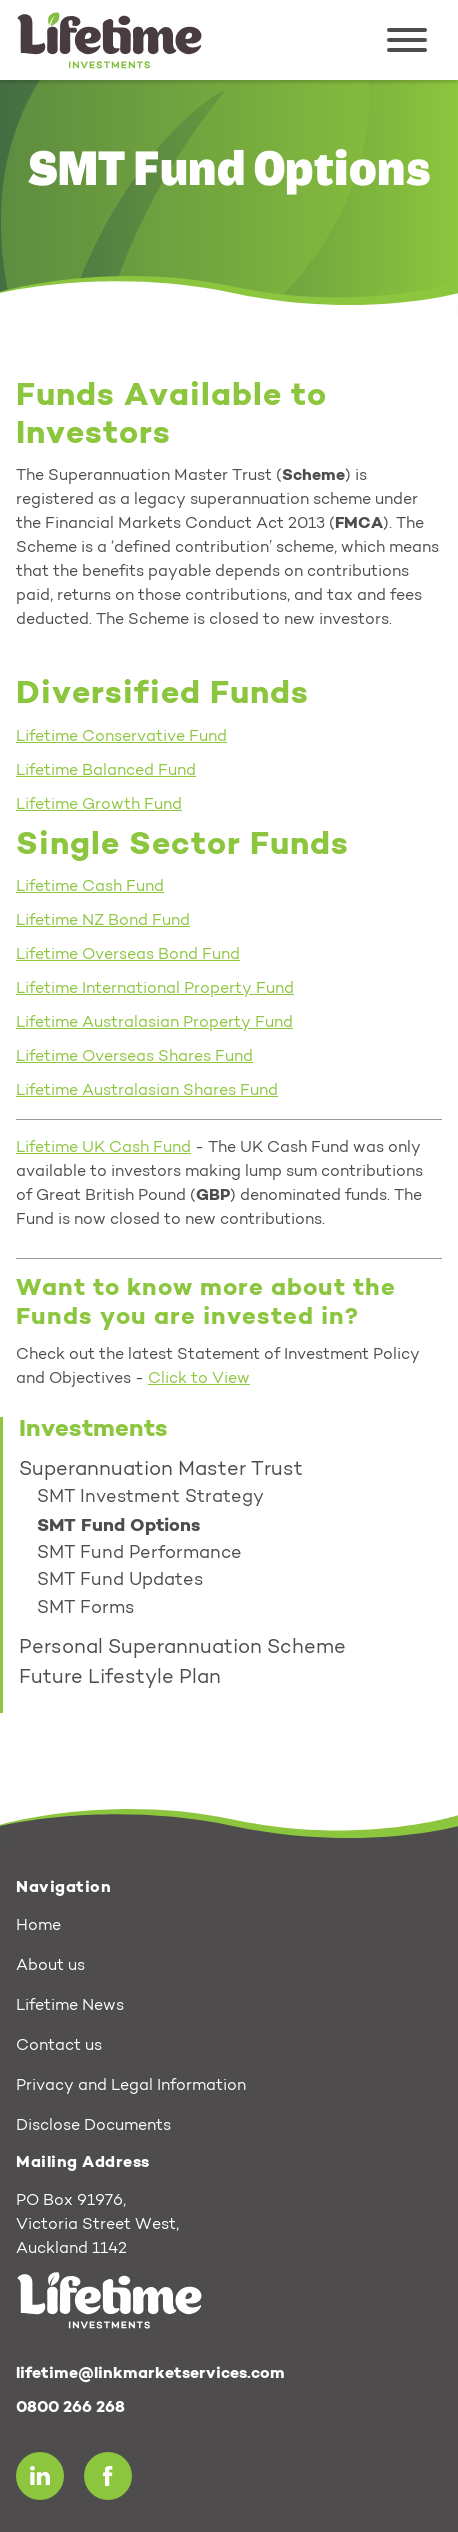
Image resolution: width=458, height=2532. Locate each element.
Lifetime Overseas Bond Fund (128, 955)
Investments (93, 1430)
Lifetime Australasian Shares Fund (147, 1091)
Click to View (199, 1379)
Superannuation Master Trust (161, 1470)
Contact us (59, 2046)
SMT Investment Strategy (150, 1498)
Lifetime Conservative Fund (121, 737)
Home (38, 1926)
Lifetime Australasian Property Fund (154, 1023)
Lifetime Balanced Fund (106, 771)
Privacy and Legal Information (131, 2086)
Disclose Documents (93, 2126)
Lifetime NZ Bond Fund (103, 921)
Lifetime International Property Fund (155, 989)
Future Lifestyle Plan (120, 1678)
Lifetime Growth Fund (99, 805)
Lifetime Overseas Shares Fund (134, 1057)
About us (50, 1966)
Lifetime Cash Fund (90, 887)
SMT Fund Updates (120, 1581)
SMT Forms (85, 1609)
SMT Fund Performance (139, 1554)
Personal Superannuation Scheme (182, 1648)
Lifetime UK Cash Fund (103, 1148)
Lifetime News (70, 2006)
